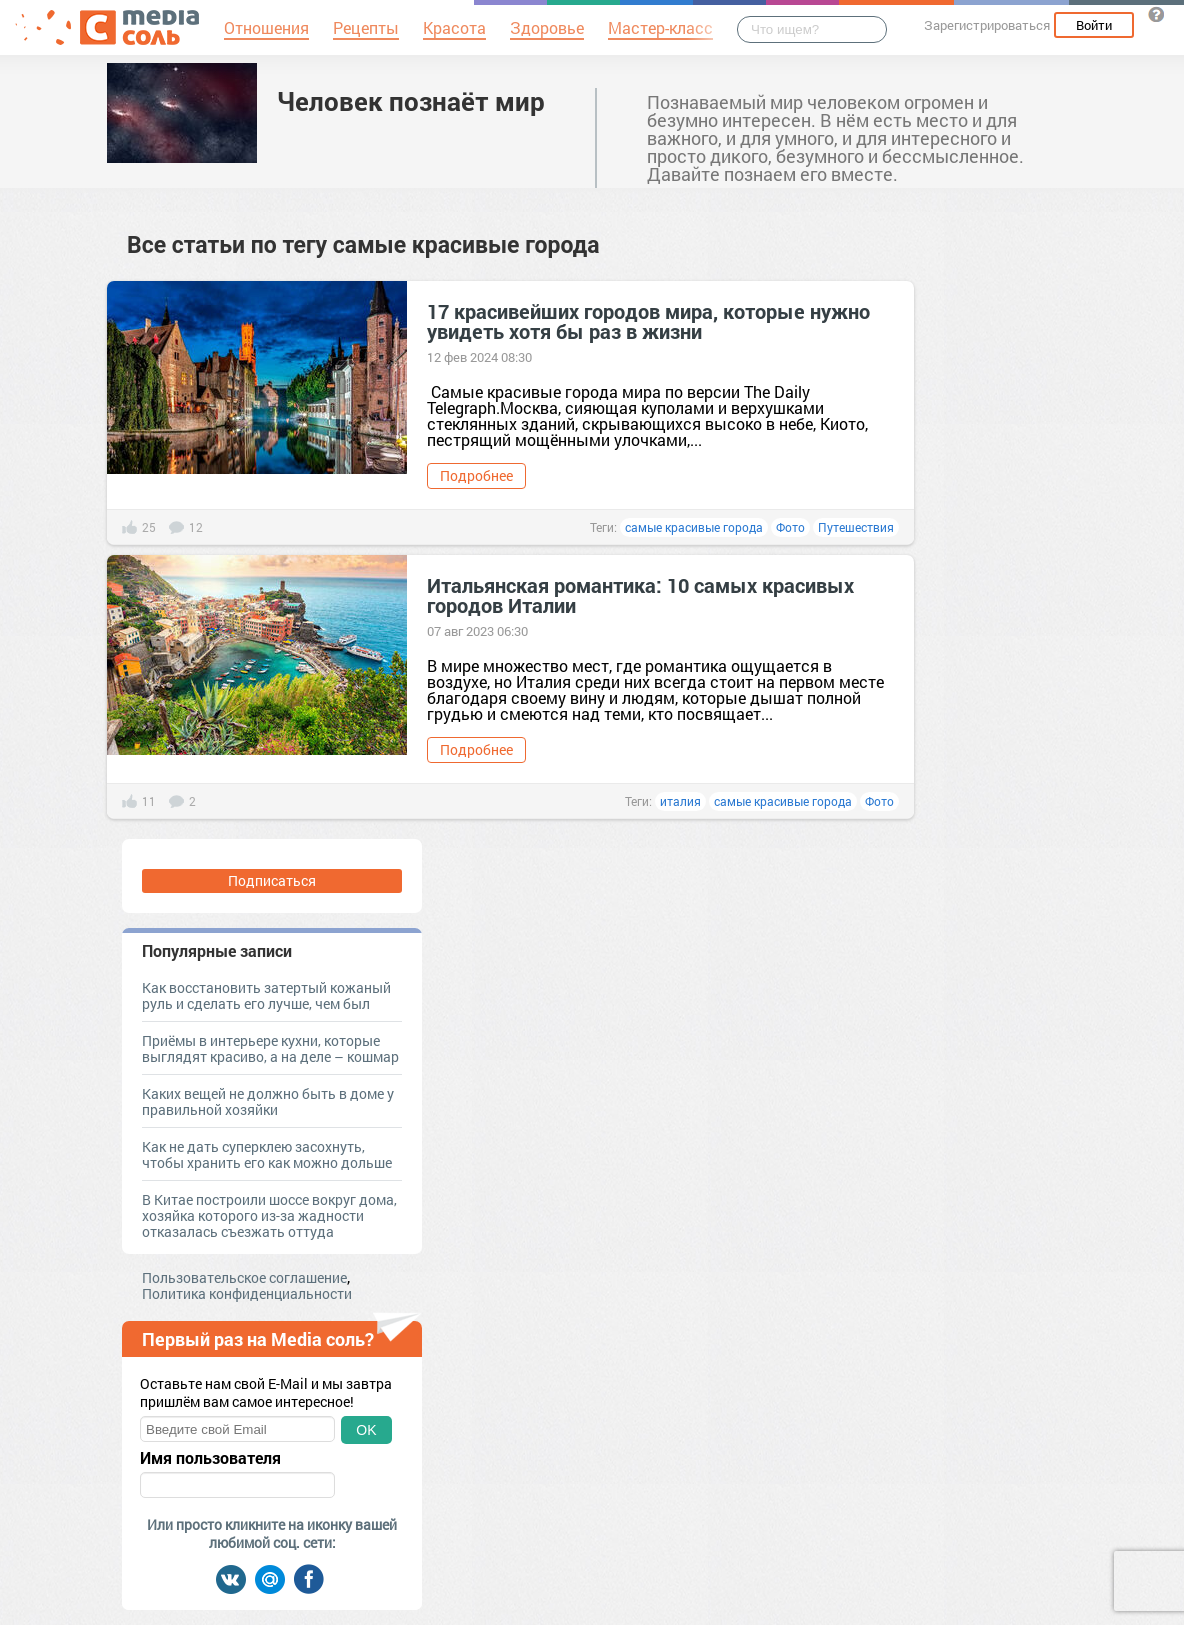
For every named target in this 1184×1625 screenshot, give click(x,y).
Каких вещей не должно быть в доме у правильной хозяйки (268, 1101)
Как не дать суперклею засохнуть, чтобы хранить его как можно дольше (267, 1154)
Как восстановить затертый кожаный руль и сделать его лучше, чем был (266, 995)
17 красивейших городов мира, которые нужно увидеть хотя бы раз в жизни (648, 321)
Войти (1094, 25)
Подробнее (476, 475)
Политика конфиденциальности (247, 1293)
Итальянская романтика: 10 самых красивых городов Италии (640, 595)
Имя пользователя (210, 1458)
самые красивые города (694, 527)
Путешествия (856, 527)
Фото (790, 527)
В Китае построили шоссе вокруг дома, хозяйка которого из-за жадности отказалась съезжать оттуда (269, 1215)
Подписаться (272, 880)
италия (680, 801)
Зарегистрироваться (987, 25)
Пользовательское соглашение (244, 1277)
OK (366, 1430)
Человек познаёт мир (411, 101)
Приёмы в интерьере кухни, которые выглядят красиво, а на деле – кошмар (270, 1048)
